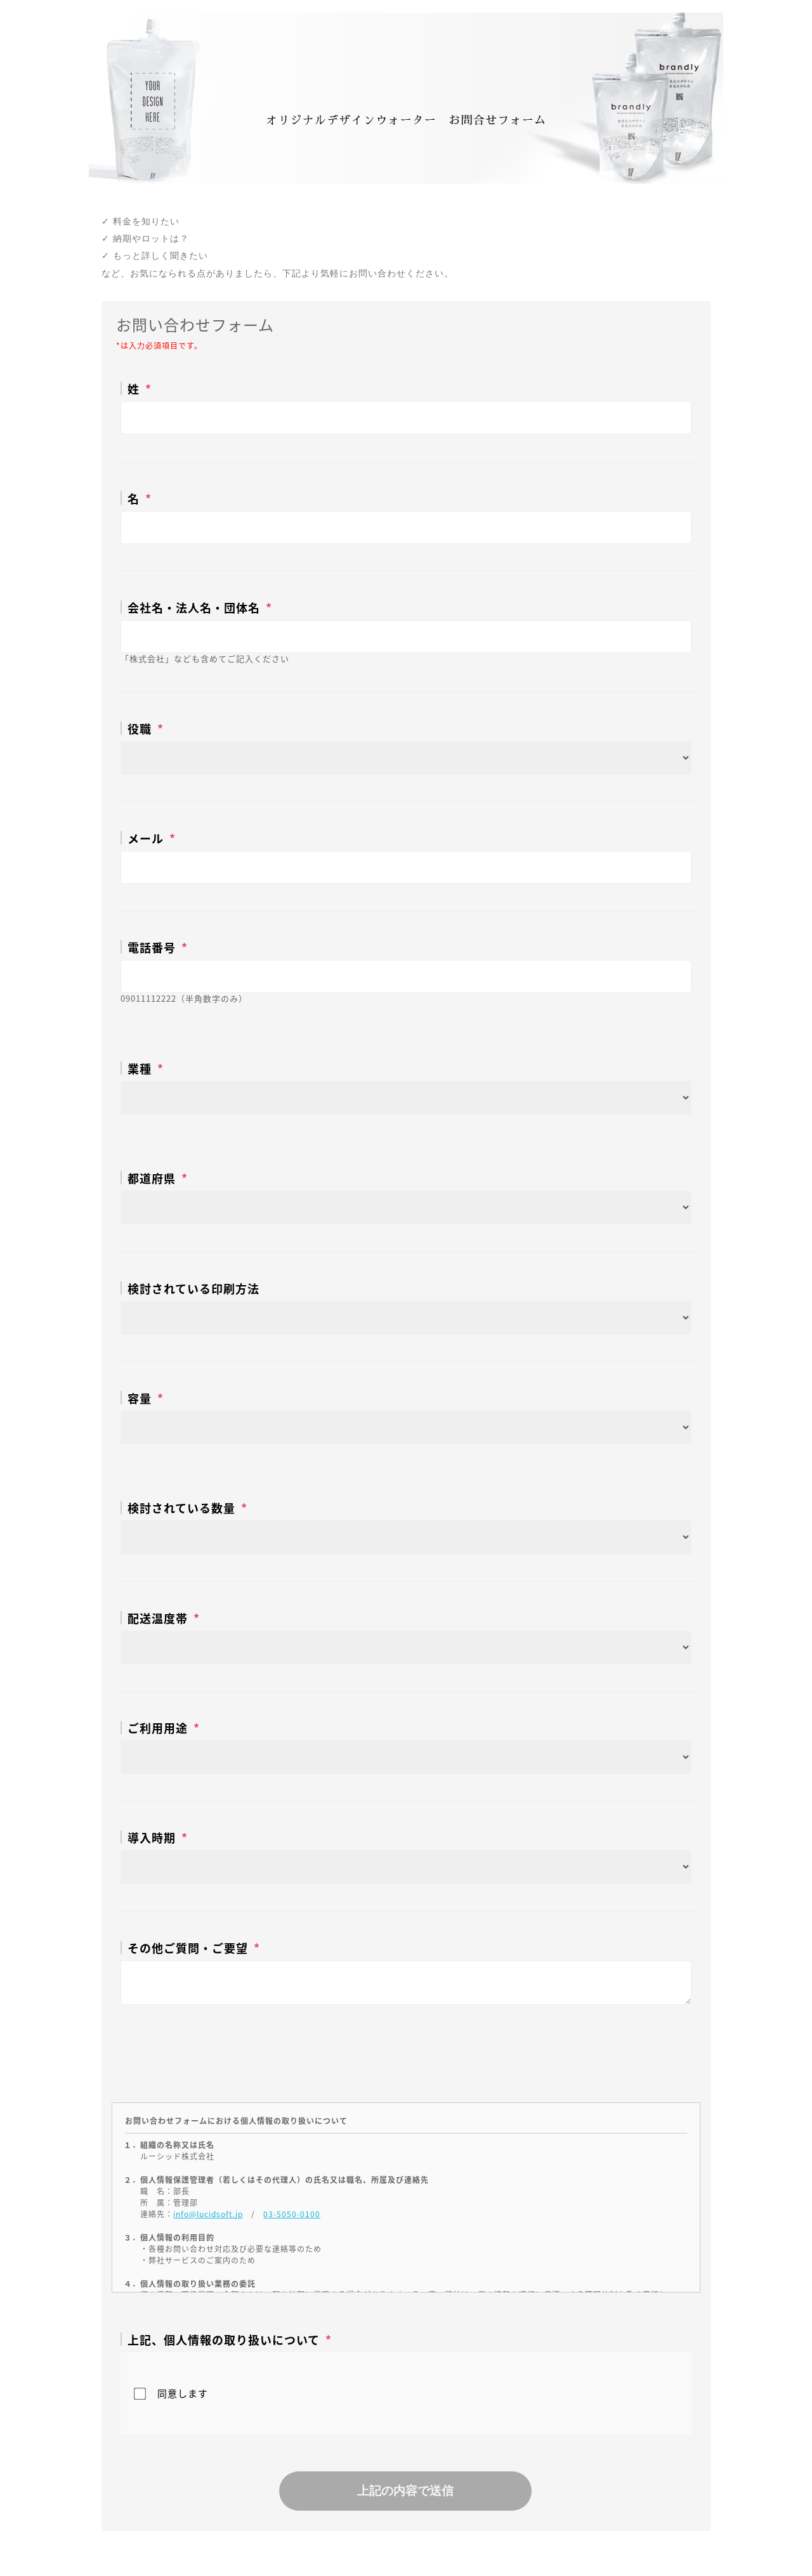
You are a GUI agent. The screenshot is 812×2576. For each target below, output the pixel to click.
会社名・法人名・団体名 (194, 607)
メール (146, 838)
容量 (140, 1397)
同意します (182, 2393)
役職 (140, 728)
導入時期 (152, 1837)
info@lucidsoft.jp (208, 2214)
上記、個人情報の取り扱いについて (224, 2339)
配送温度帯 (158, 1617)
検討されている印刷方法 (193, 1288)
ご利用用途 (158, 1727)
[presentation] (406, 2065)
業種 (140, 1068)
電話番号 (152, 947)
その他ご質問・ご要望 (188, 1947)
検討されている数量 (181, 1507)
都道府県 (152, 1177)
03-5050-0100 (291, 2214)
